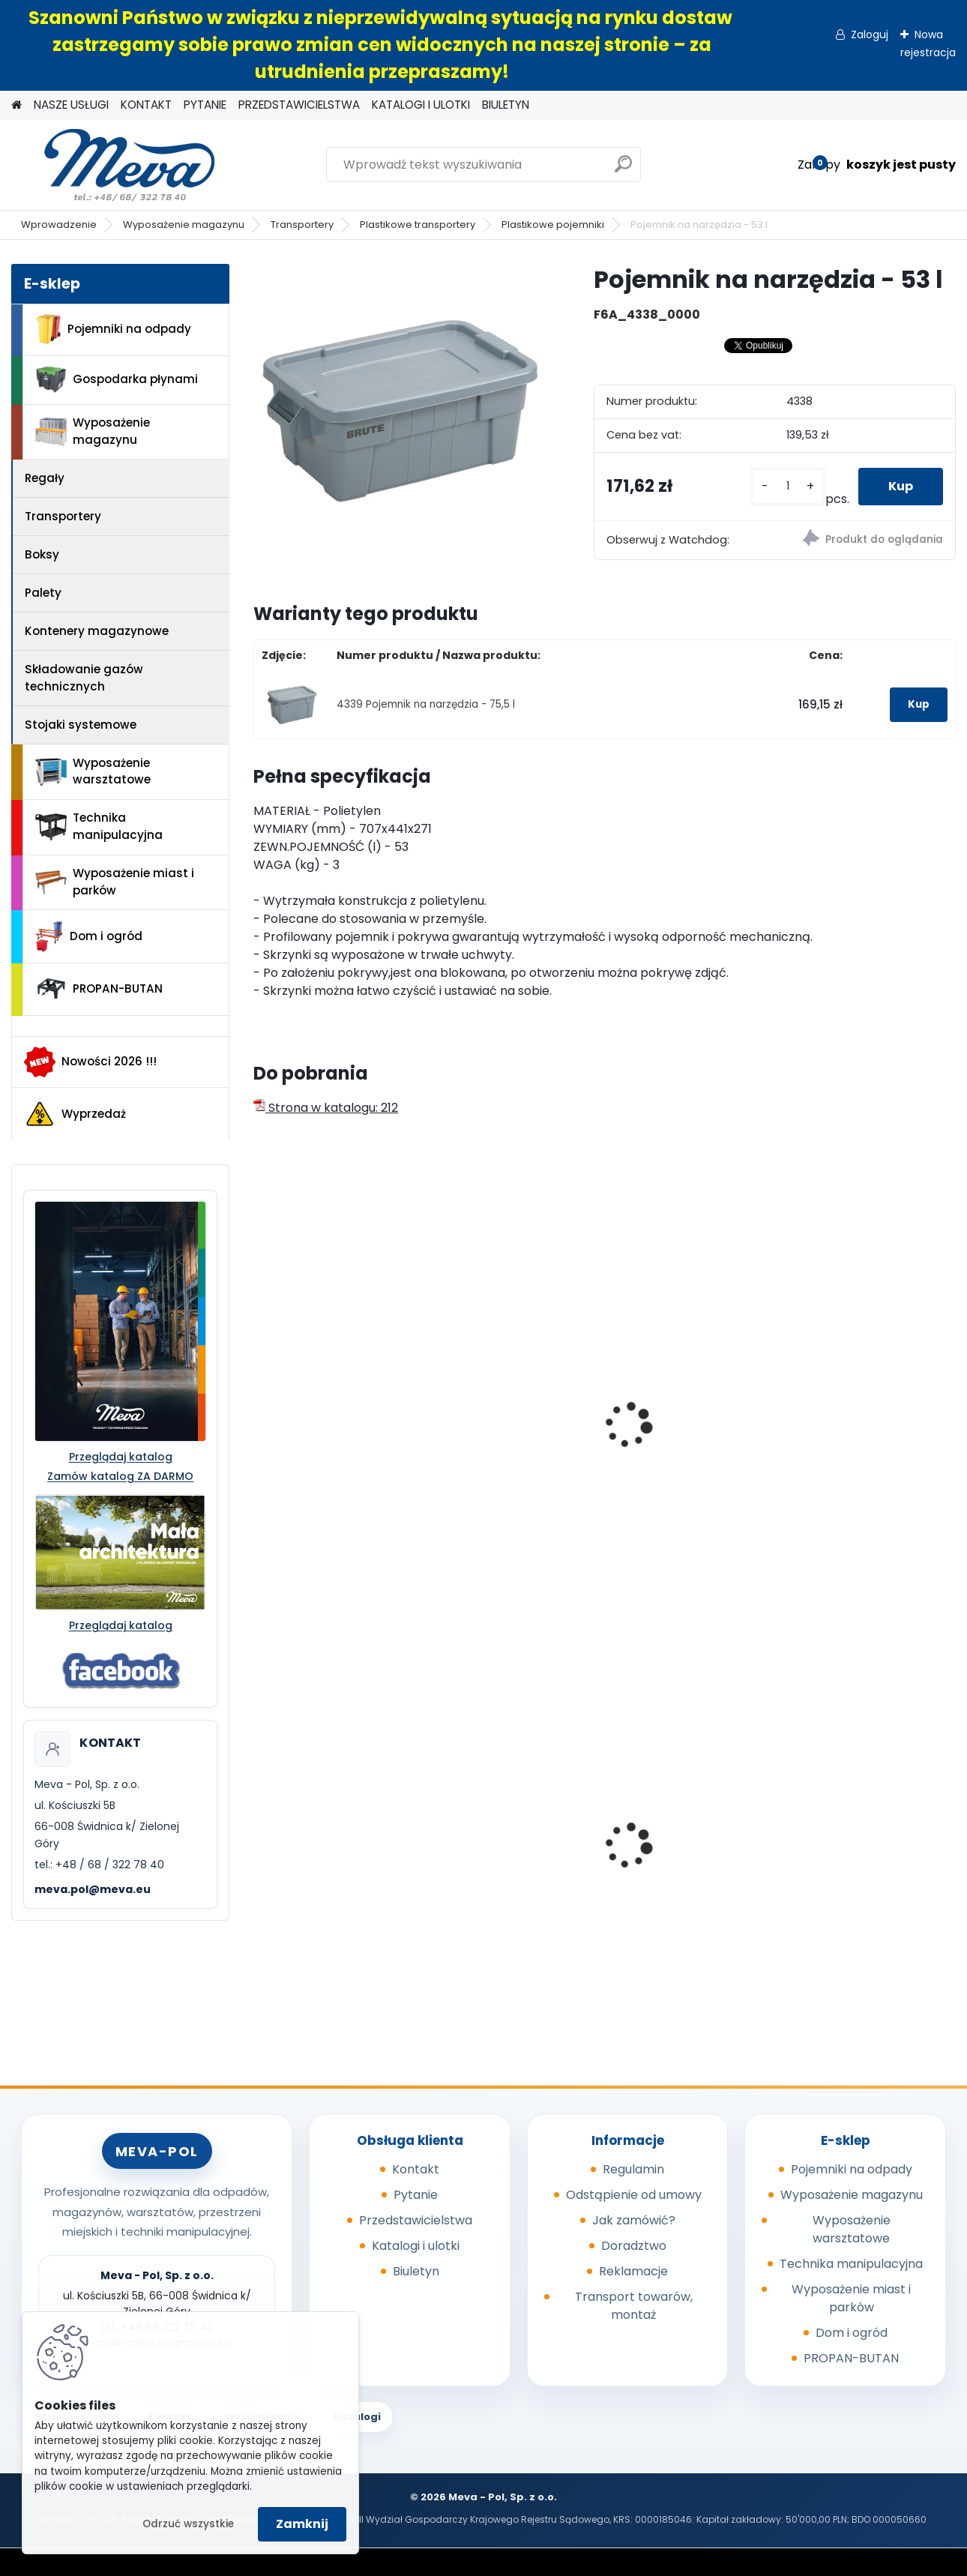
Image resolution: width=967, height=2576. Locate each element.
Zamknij (302, 2524)
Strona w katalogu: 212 (325, 1107)
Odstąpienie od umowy (634, 2194)
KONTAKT (146, 104)
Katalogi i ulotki (416, 2245)
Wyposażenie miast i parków (114, 881)
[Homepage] (16, 105)
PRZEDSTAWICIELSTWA (299, 104)
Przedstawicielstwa (415, 2220)
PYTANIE (205, 104)
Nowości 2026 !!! (90, 1062)
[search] (623, 169)
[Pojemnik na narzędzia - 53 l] (399, 410)
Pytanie (416, 2194)
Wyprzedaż (75, 1114)
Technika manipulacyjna (99, 826)
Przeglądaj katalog (120, 1456)
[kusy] (787, 486)
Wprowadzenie (59, 224)
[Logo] (114, 164)
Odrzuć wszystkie (188, 2524)
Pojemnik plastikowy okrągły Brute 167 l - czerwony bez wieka (680, 1481)
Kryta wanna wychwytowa (303, 1842)
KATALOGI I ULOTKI (421, 104)
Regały (44, 478)
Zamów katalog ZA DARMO (120, 1476)
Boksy (42, 554)
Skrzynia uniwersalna (862, 1379)
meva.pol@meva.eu (92, 1889)
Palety (43, 593)
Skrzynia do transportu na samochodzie (510, 1387)
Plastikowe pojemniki (552, 224)
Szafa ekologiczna (496, 1837)
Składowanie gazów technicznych (84, 677)
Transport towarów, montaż (634, 2305)
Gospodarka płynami (116, 380)
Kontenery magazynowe (97, 631)
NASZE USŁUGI (71, 104)
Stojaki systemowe (80, 724)
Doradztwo (633, 2245)
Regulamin (633, 2169)
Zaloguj (869, 34)
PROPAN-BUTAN (99, 989)
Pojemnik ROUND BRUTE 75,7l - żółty (330, 1387)
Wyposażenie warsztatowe (93, 771)
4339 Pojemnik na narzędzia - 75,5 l (426, 704)
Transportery (302, 224)
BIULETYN (505, 104)
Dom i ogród (88, 936)
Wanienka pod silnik (857, 1848)
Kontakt (415, 2169)
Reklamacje (633, 2271)
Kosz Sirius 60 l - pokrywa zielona (669, 1853)
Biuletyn (416, 2271)
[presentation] (260, 1409)
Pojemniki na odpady (113, 329)
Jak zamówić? (633, 2220)
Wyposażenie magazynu (183, 224)
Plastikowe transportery (417, 224)
